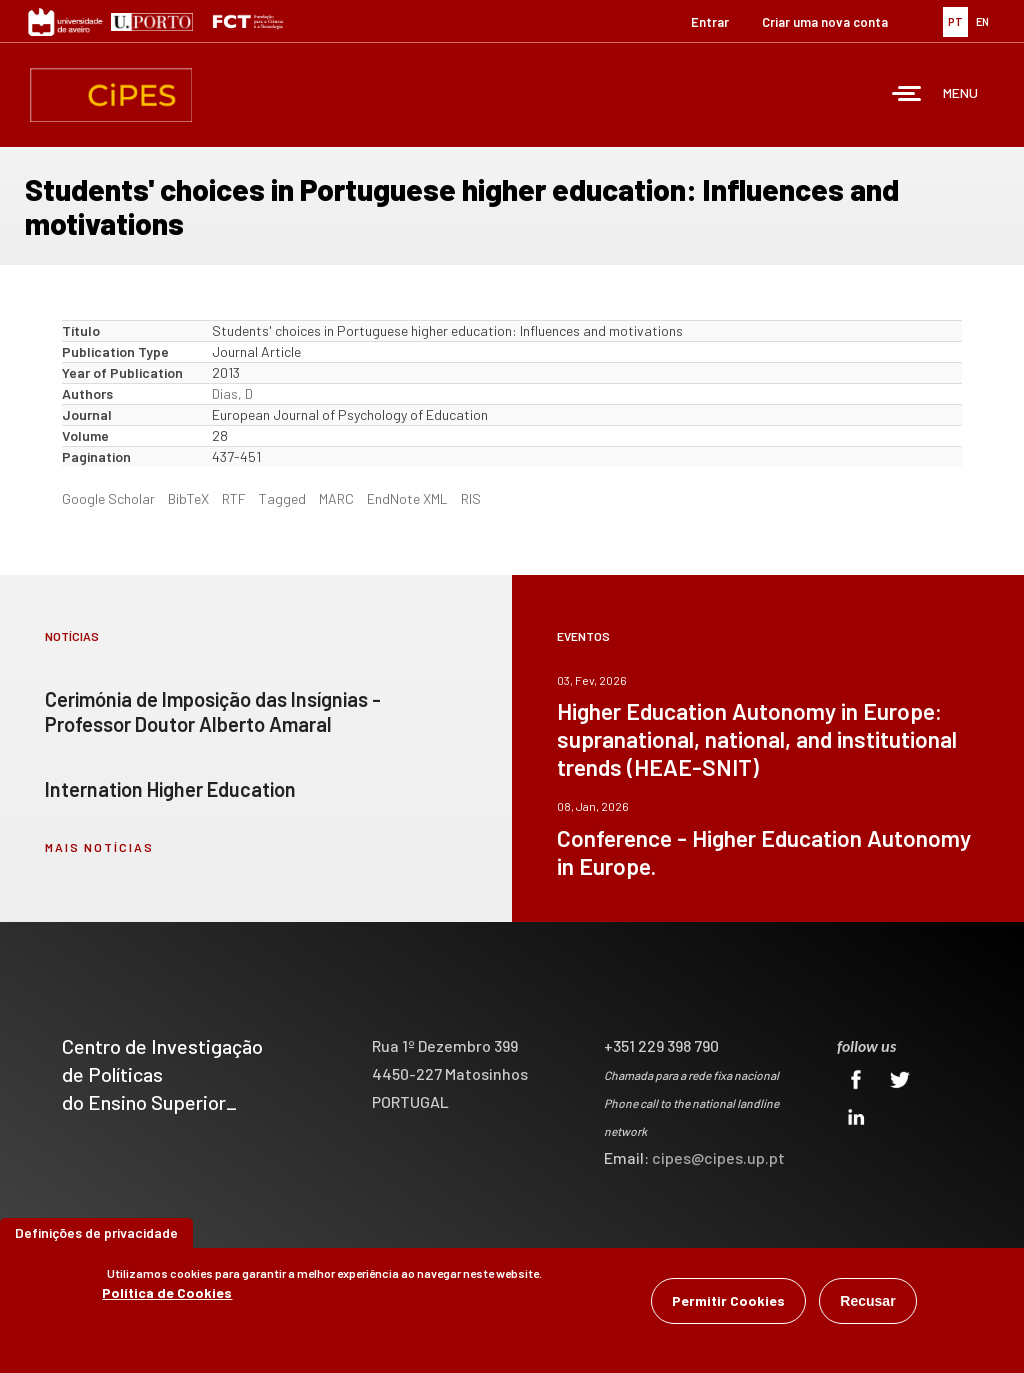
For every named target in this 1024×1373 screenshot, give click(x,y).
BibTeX (188, 498)
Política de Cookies (167, 1293)
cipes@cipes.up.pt (718, 1157)
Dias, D (232, 393)
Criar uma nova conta (825, 22)
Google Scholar (108, 498)
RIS (471, 498)
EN (982, 21)
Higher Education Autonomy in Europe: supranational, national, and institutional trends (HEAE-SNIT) (757, 739)
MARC (336, 498)
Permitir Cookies (728, 1301)
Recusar (867, 1302)
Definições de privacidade (96, 1233)
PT (955, 21)
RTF (234, 498)
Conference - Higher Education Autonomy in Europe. (764, 852)
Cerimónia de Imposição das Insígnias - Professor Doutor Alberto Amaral (213, 711)
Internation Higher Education (170, 789)
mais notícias (99, 847)
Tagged (282, 498)
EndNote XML (407, 498)
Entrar (710, 22)
